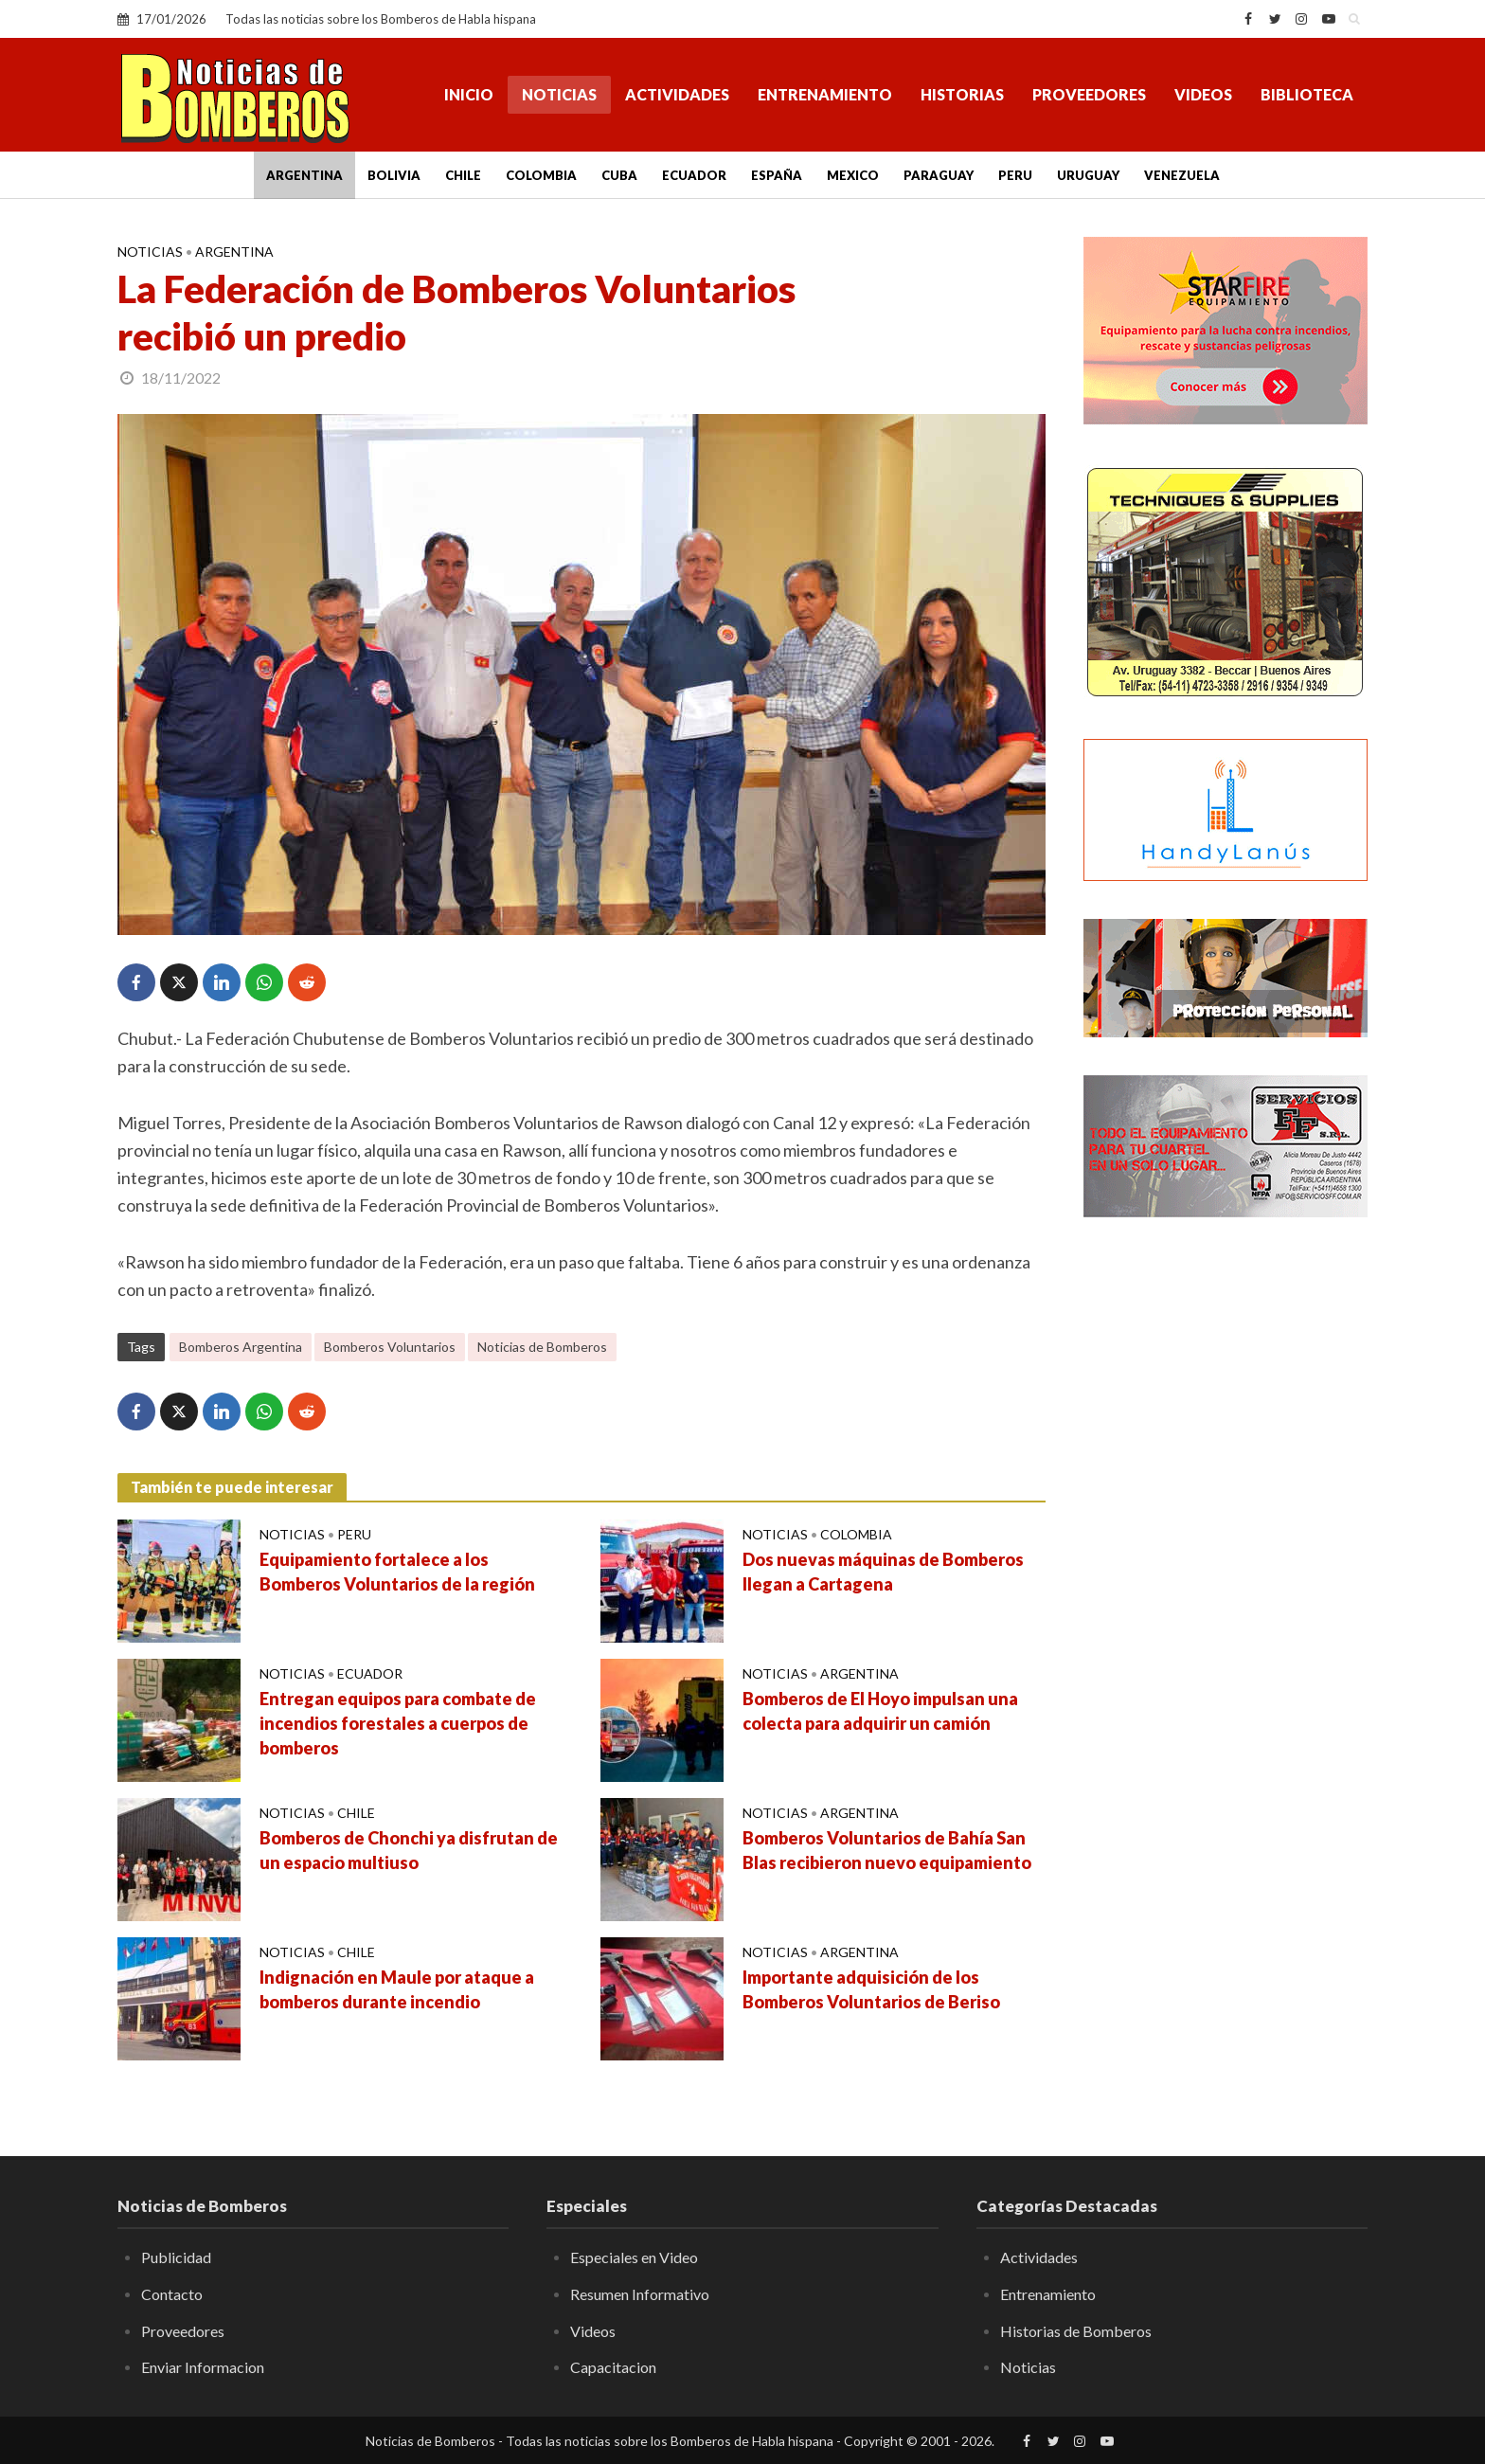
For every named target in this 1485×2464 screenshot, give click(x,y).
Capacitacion (613, 2367)
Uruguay (1088, 175)
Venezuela (1182, 175)
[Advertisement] (1225, 1539)
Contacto (172, 2294)
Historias (962, 94)
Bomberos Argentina (240, 1347)
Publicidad (176, 2257)
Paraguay (939, 175)
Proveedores (1089, 94)
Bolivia (393, 175)
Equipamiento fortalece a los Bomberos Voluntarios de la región (397, 1571)
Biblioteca (1307, 94)
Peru (1015, 175)
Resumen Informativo (639, 2294)
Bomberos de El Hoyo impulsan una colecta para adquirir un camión (880, 1711)
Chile (463, 175)
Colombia (541, 175)
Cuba (619, 175)
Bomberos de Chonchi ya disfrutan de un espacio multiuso (408, 1850)
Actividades (677, 94)
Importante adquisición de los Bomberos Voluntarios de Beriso (871, 1989)
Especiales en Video (634, 2257)
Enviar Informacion (202, 2367)
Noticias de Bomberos (542, 1347)
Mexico (853, 175)
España (776, 175)
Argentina (304, 175)
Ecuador (694, 175)
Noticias (559, 94)
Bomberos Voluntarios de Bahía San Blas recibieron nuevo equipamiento (886, 1850)
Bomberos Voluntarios (390, 1347)
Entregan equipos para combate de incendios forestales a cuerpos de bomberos (397, 1723)
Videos (1203, 94)
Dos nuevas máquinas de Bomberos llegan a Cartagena (883, 1571)
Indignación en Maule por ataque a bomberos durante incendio (396, 1989)
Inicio (468, 94)
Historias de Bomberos (1076, 2331)
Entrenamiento (825, 94)
